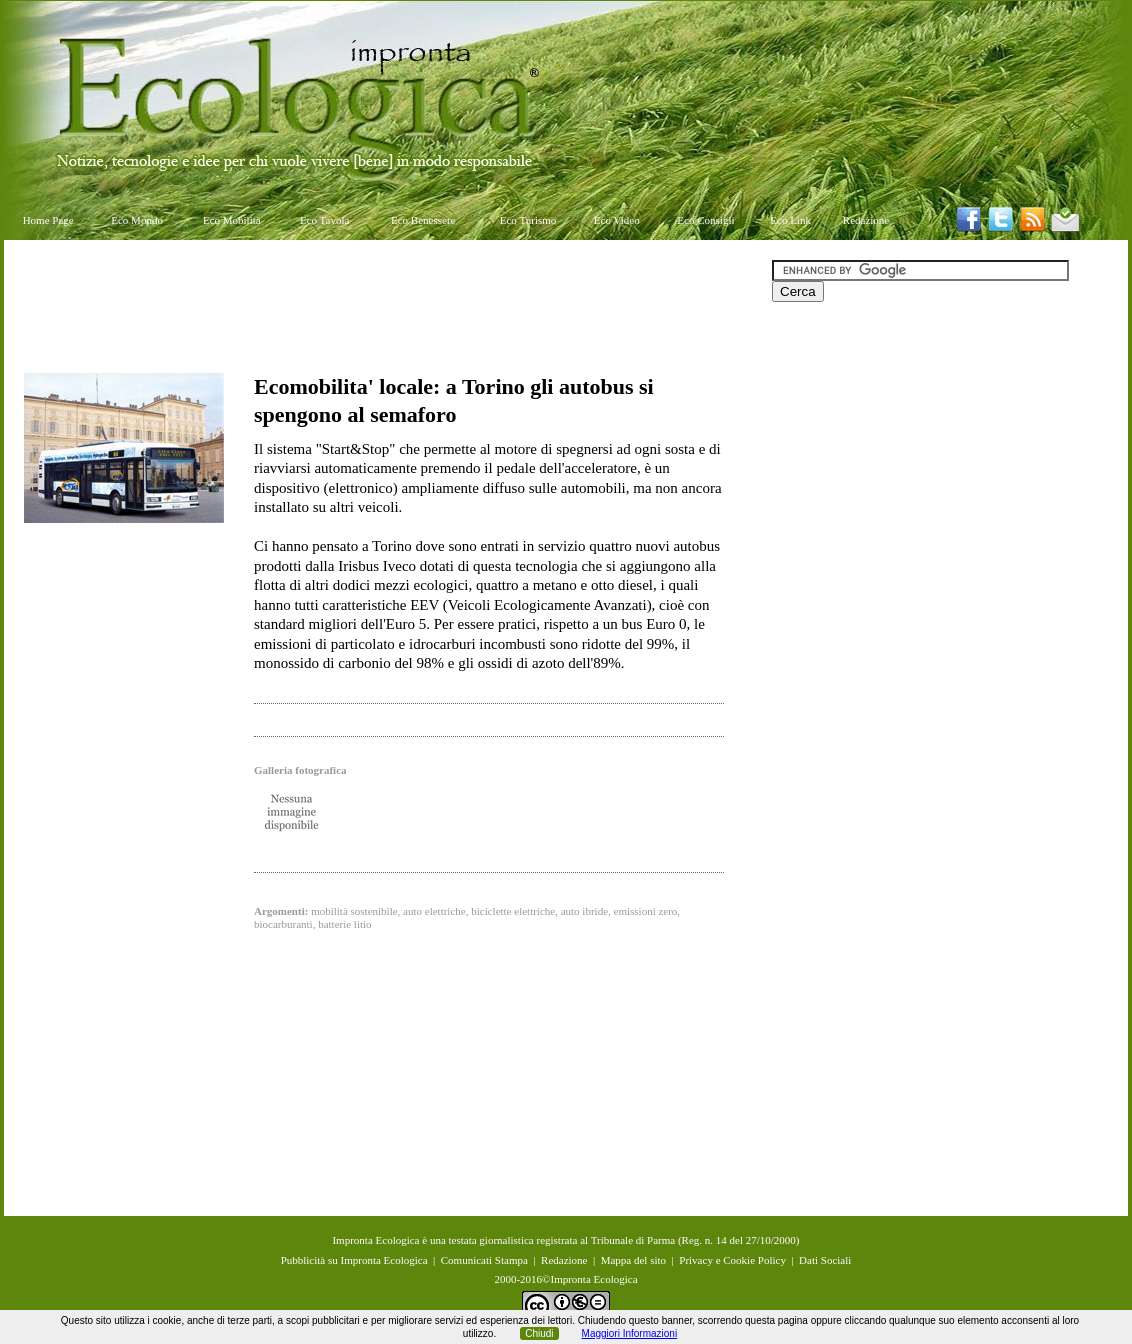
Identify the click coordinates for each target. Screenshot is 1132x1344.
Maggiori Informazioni (630, 1333)
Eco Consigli (705, 220)
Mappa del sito (633, 1260)
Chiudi (539, 1333)
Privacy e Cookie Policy (732, 1260)
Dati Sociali (825, 1260)
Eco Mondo (137, 220)
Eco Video (617, 220)
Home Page (48, 220)
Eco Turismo (528, 220)
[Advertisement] (388, 305)
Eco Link (790, 220)
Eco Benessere (423, 220)
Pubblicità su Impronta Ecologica (354, 1260)
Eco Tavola (324, 220)
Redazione (866, 220)
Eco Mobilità (232, 220)
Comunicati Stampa (484, 1260)
